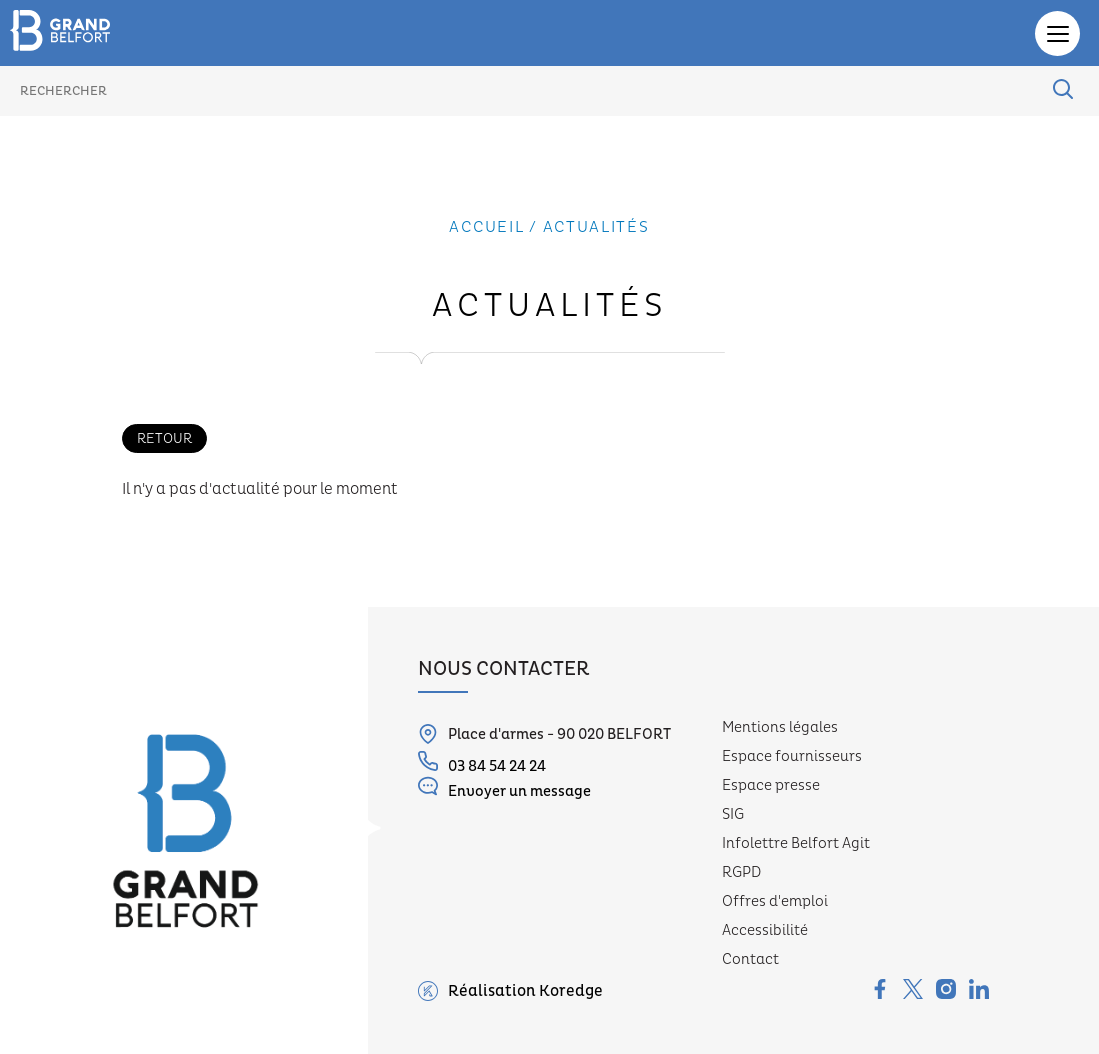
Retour (164, 438)
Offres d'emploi (775, 901)
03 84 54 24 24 (482, 763)
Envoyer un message (504, 788)
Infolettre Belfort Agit (796, 843)
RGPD (741, 872)
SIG (733, 814)
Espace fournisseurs (792, 756)
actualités (596, 227)
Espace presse (771, 785)
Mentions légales (780, 727)
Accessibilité (765, 930)
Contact (750, 959)
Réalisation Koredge (510, 991)
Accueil (486, 227)
